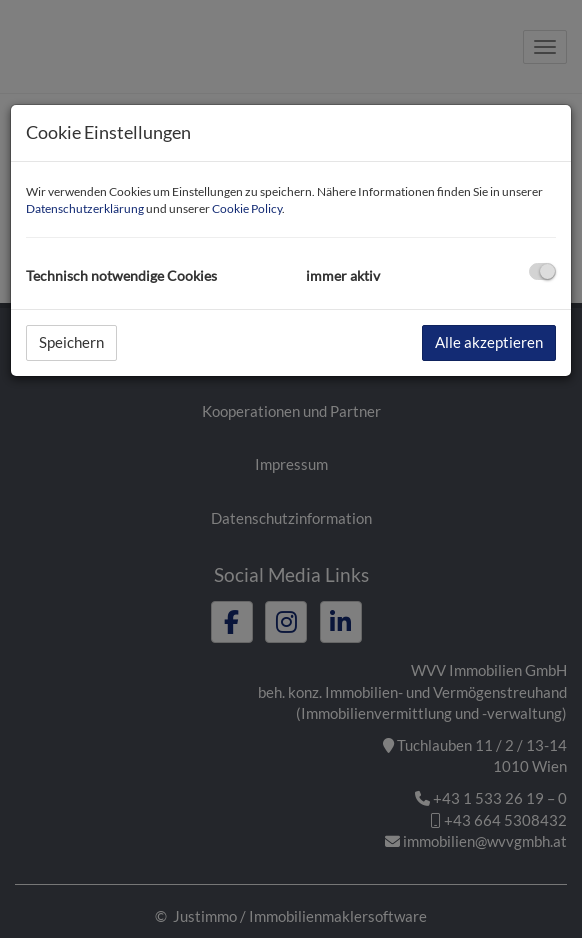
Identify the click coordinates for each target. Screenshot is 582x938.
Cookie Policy (247, 208)
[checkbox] (542, 271)
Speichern (71, 342)
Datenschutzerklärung (85, 208)
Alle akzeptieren (489, 342)
